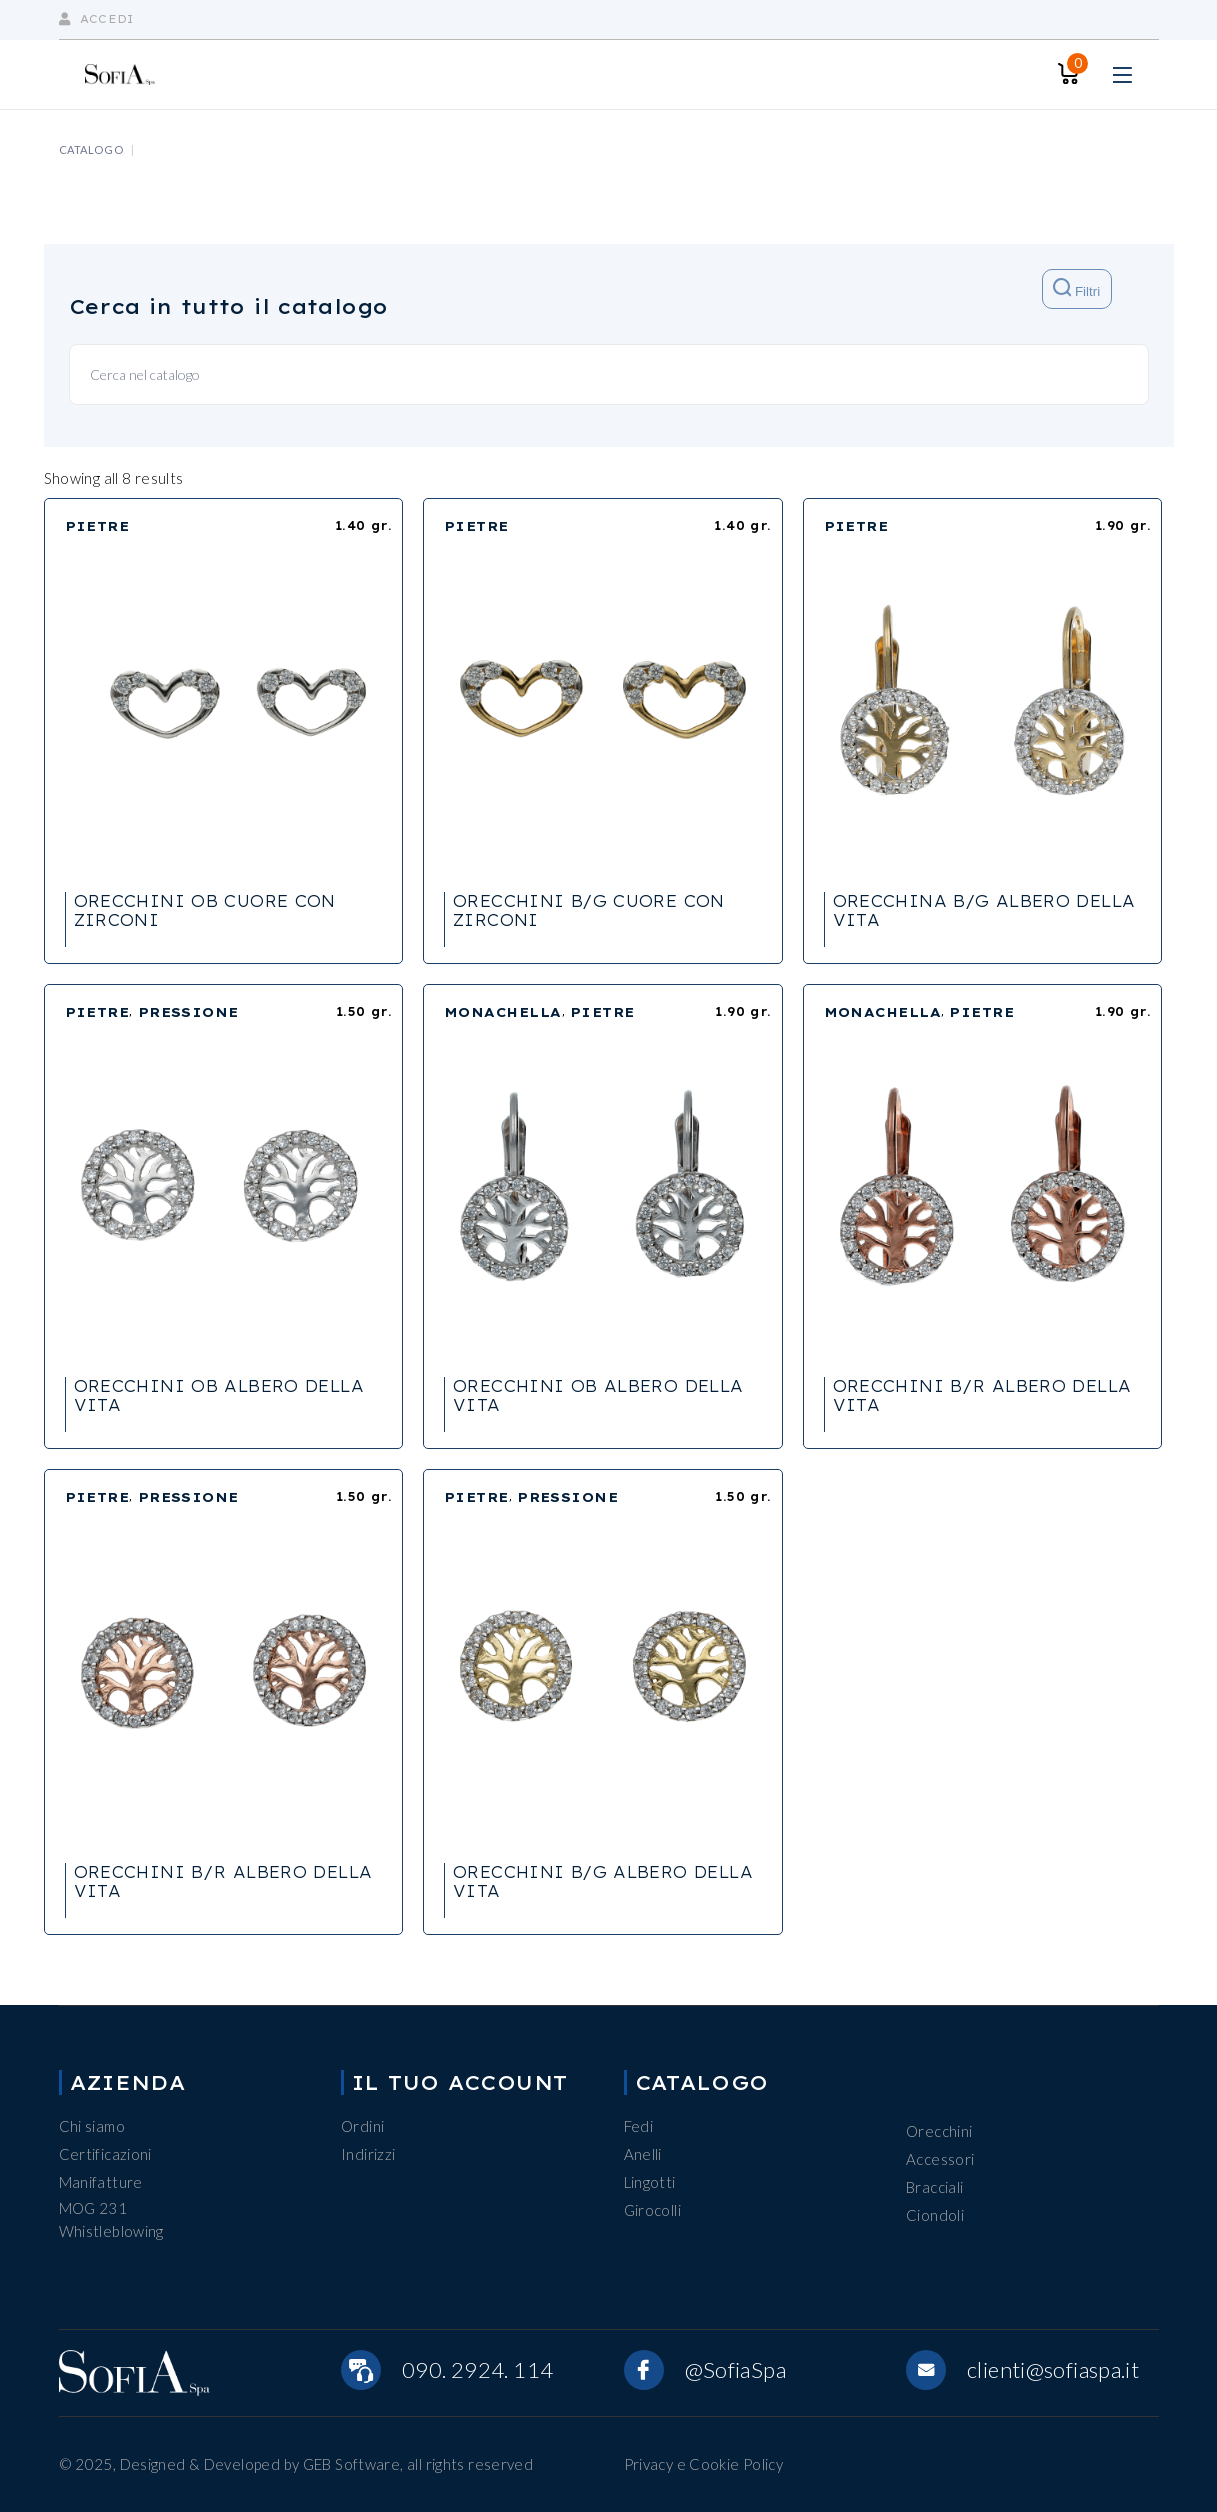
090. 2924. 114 (477, 2369)
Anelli (643, 2154)
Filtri (1076, 288)
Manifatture (101, 2182)
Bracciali (934, 2187)
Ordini (362, 2126)
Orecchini (939, 2131)
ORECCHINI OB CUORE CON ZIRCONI (205, 910)
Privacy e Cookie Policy (704, 2464)
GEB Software (352, 2464)
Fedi (639, 2126)
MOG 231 (93, 2208)
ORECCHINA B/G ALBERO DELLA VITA (984, 910)
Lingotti (650, 2182)
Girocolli (652, 2210)
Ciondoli (935, 2215)
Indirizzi (368, 2154)
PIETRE (97, 526)
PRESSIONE (188, 1012)
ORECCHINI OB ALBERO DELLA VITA (219, 1395)
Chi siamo (92, 2126)
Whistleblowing (111, 2231)
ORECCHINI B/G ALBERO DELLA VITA (603, 1881)
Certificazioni (105, 2154)
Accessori (940, 2159)
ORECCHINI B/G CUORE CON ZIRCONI (589, 910)
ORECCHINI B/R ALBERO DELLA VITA (982, 1395)
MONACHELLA (503, 1012)
